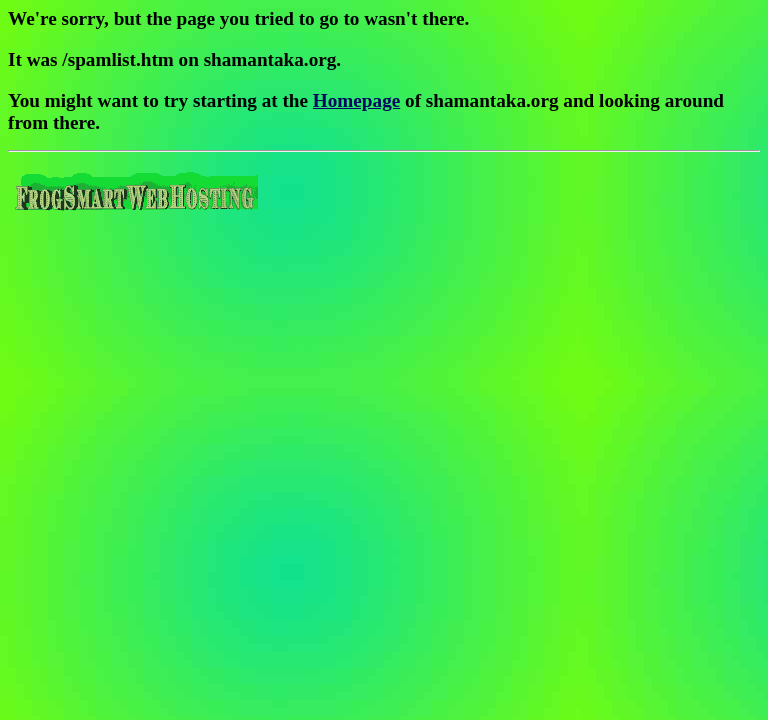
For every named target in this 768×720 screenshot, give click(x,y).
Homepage (356, 100)
